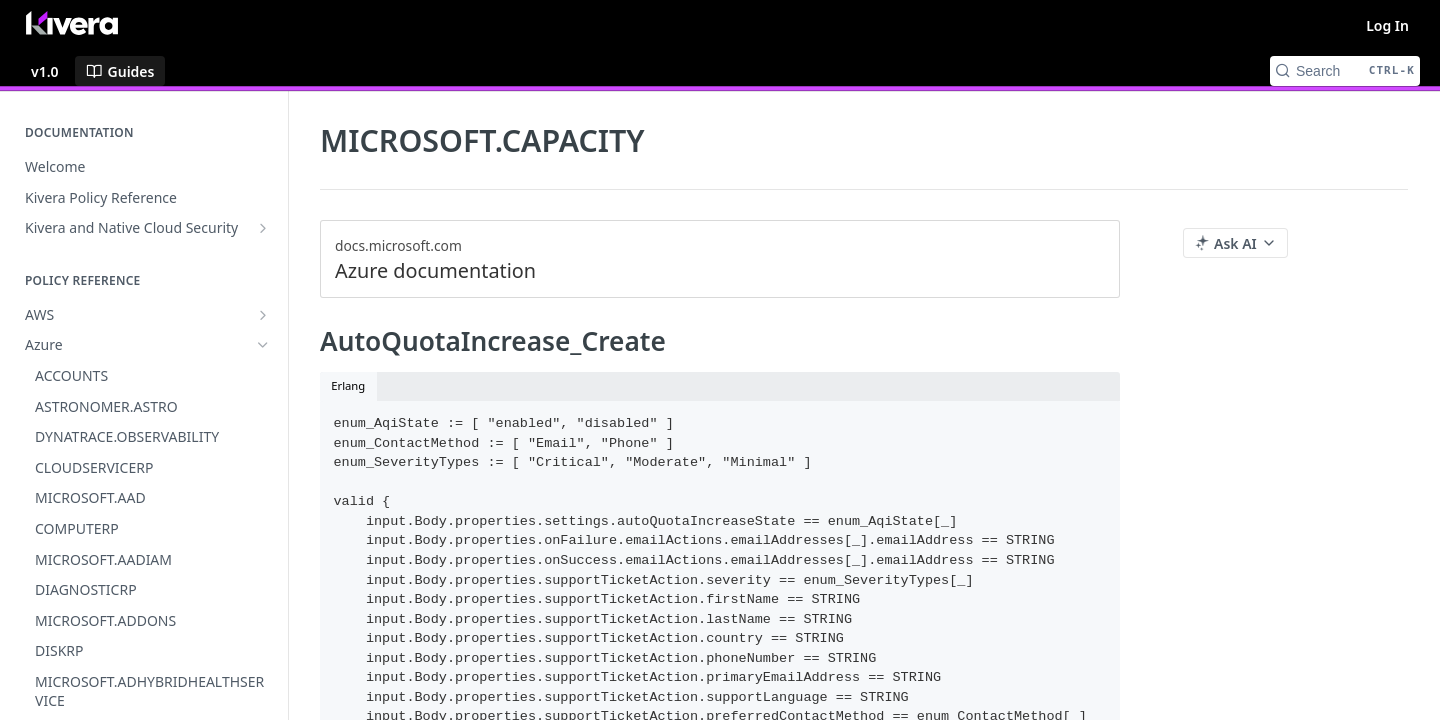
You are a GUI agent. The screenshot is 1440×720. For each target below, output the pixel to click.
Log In (1387, 25)
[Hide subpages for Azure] (263, 345)
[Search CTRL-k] (1345, 71)
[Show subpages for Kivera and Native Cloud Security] (263, 228)
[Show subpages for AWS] (263, 315)
